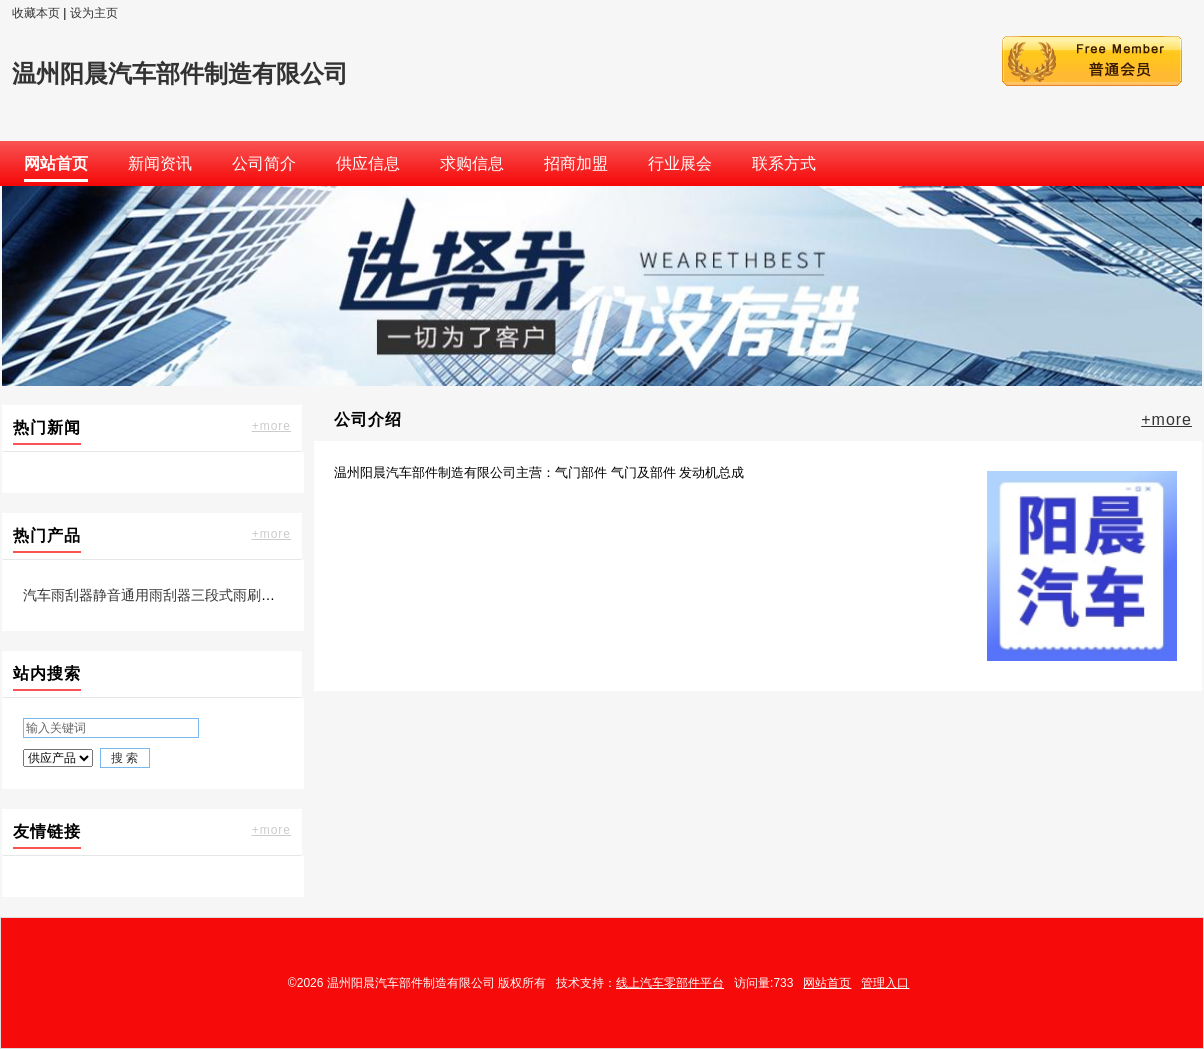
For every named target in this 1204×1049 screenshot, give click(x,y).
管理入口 (885, 983)
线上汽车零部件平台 (670, 983)
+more (271, 426)
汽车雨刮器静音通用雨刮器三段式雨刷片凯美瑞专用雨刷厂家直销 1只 (239, 595)
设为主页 (94, 13)
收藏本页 (36, 13)
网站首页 (827, 983)
